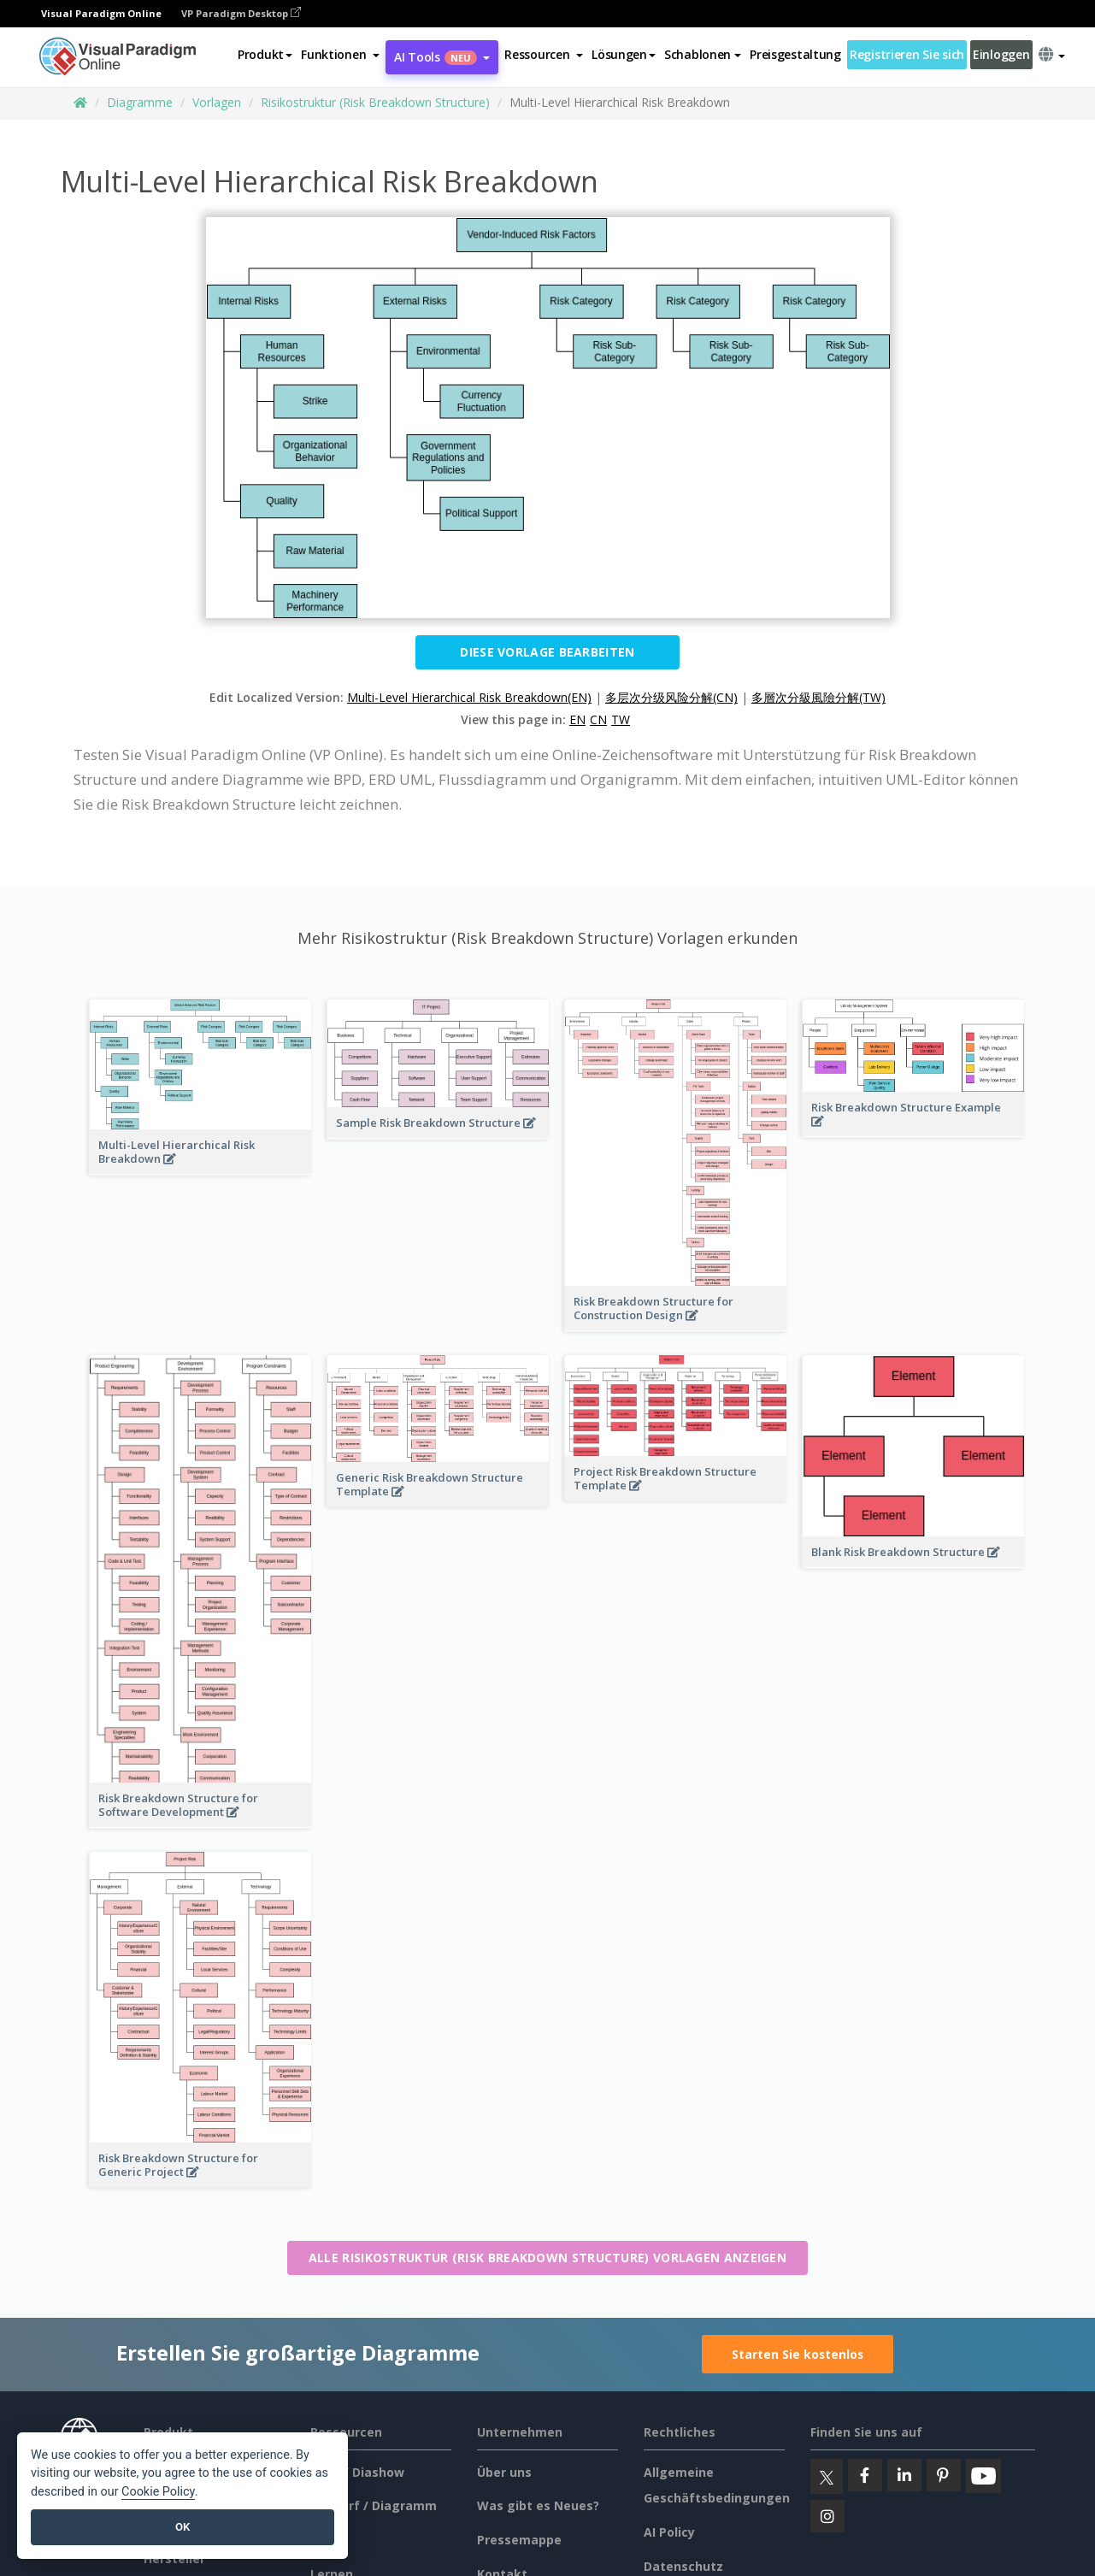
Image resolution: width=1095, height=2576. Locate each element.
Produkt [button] (265, 54)
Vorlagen (216, 102)
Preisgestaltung (795, 54)
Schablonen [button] (702, 54)
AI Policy (669, 2532)
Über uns (504, 2472)
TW (620, 719)
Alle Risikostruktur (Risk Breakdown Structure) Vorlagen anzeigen (547, 2257)
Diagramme (140, 102)
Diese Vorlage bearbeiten (547, 652)
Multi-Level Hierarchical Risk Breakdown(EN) (469, 697)
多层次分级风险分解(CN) (671, 697)
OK (182, 2526)
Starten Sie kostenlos (797, 2354)
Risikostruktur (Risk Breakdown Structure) (375, 102)
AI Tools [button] (442, 57)
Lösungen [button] (624, 54)
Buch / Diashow (357, 2472)
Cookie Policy (158, 2492)
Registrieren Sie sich (907, 54)
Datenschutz (683, 2566)
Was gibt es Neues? (538, 2505)
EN (577, 719)
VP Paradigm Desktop (241, 13)
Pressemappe (519, 2540)
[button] (340, 54)
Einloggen (1001, 54)
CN (598, 719)
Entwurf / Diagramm (373, 2505)
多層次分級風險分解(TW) (818, 697)
